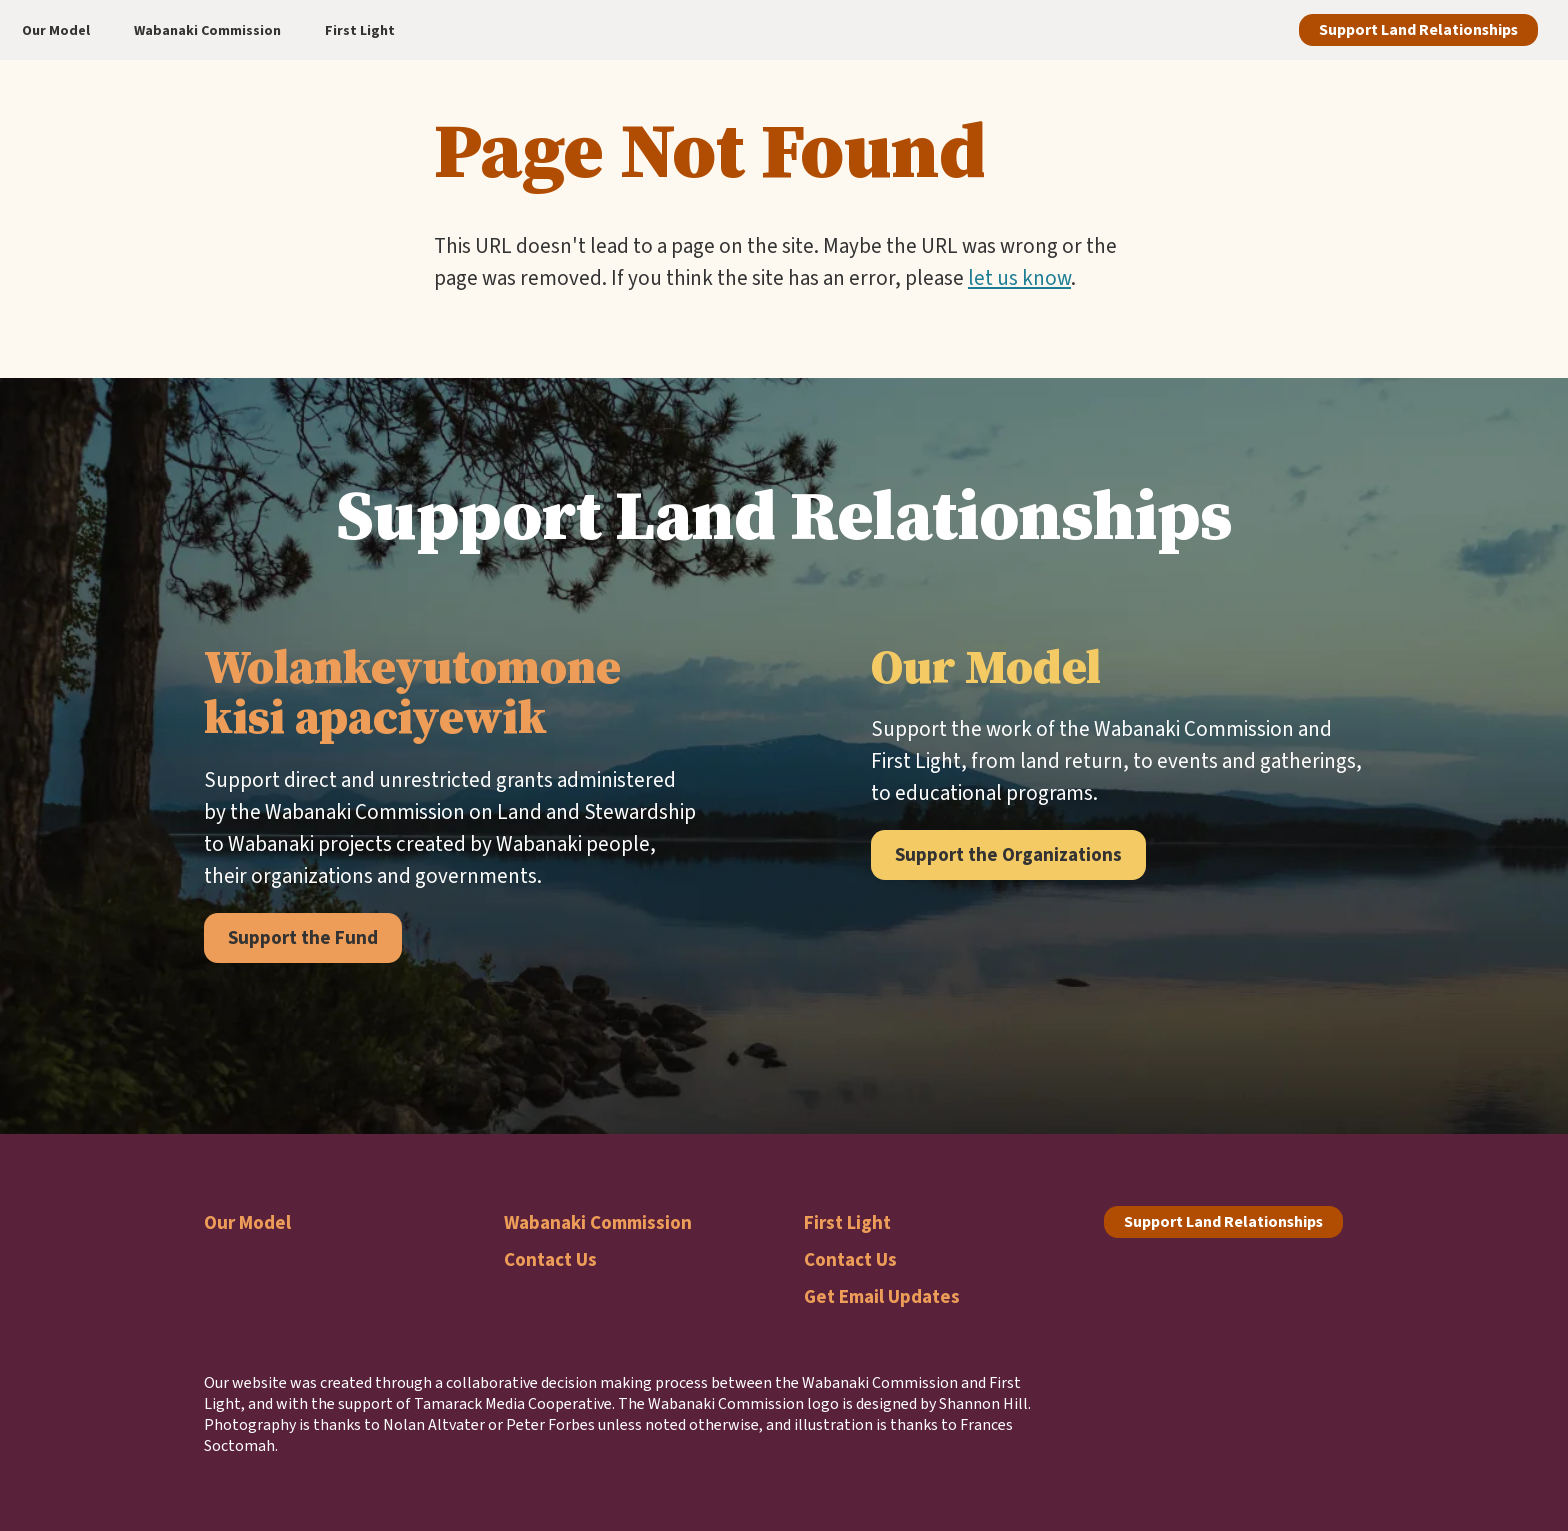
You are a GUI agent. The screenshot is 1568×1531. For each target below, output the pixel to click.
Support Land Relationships (1418, 29)
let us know (1019, 278)
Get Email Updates (882, 1296)
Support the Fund (303, 937)
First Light (847, 1222)
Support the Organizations (1008, 854)
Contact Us (550, 1259)
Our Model (247, 1222)
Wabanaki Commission (598, 1222)
